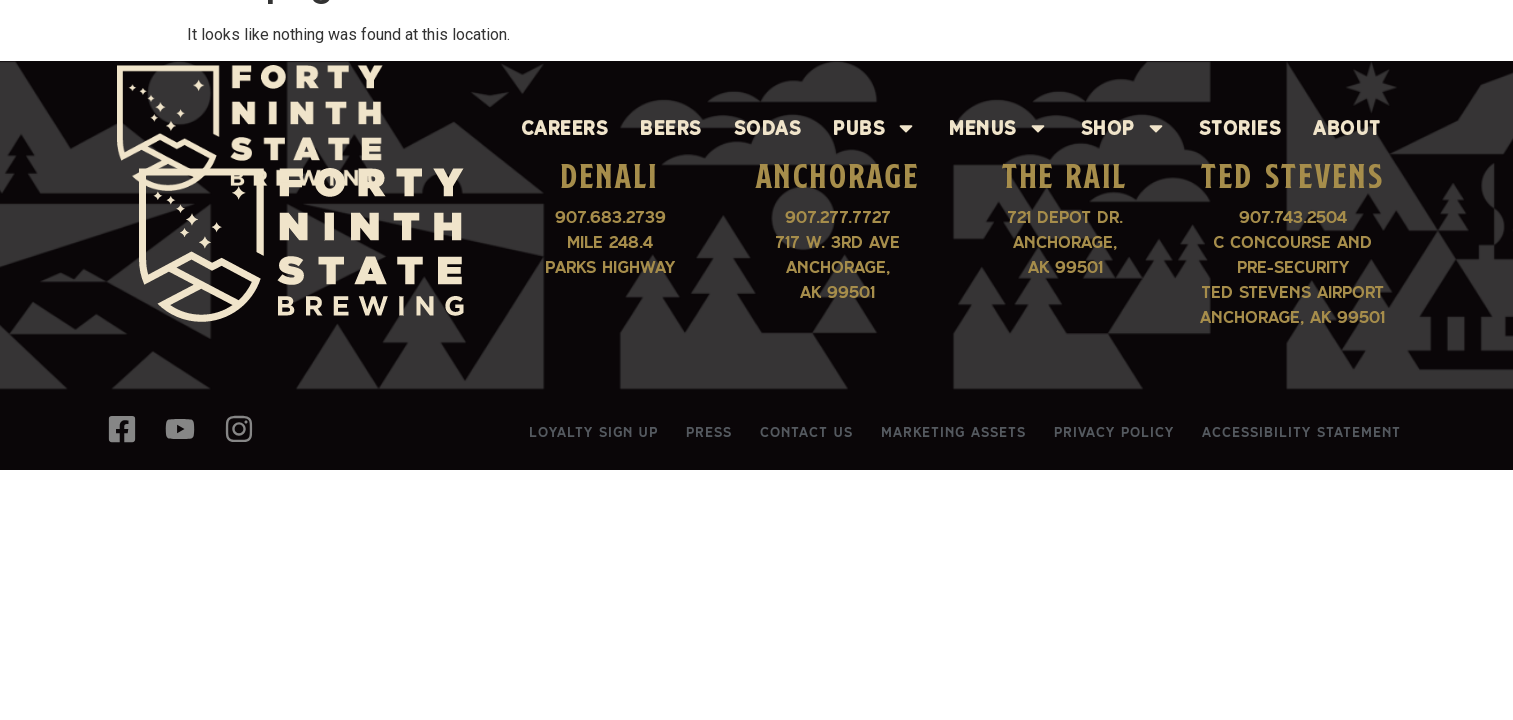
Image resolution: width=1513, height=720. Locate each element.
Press (709, 432)
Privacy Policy (1114, 432)
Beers (671, 128)
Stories (1240, 128)
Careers (565, 128)
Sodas (768, 128)
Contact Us (806, 432)
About (1347, 128)
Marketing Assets (953, 432)
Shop (1124, 128)
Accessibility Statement (1301, 432)
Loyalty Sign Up (593, 432)
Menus (999, 128)
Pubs (875, 128)
